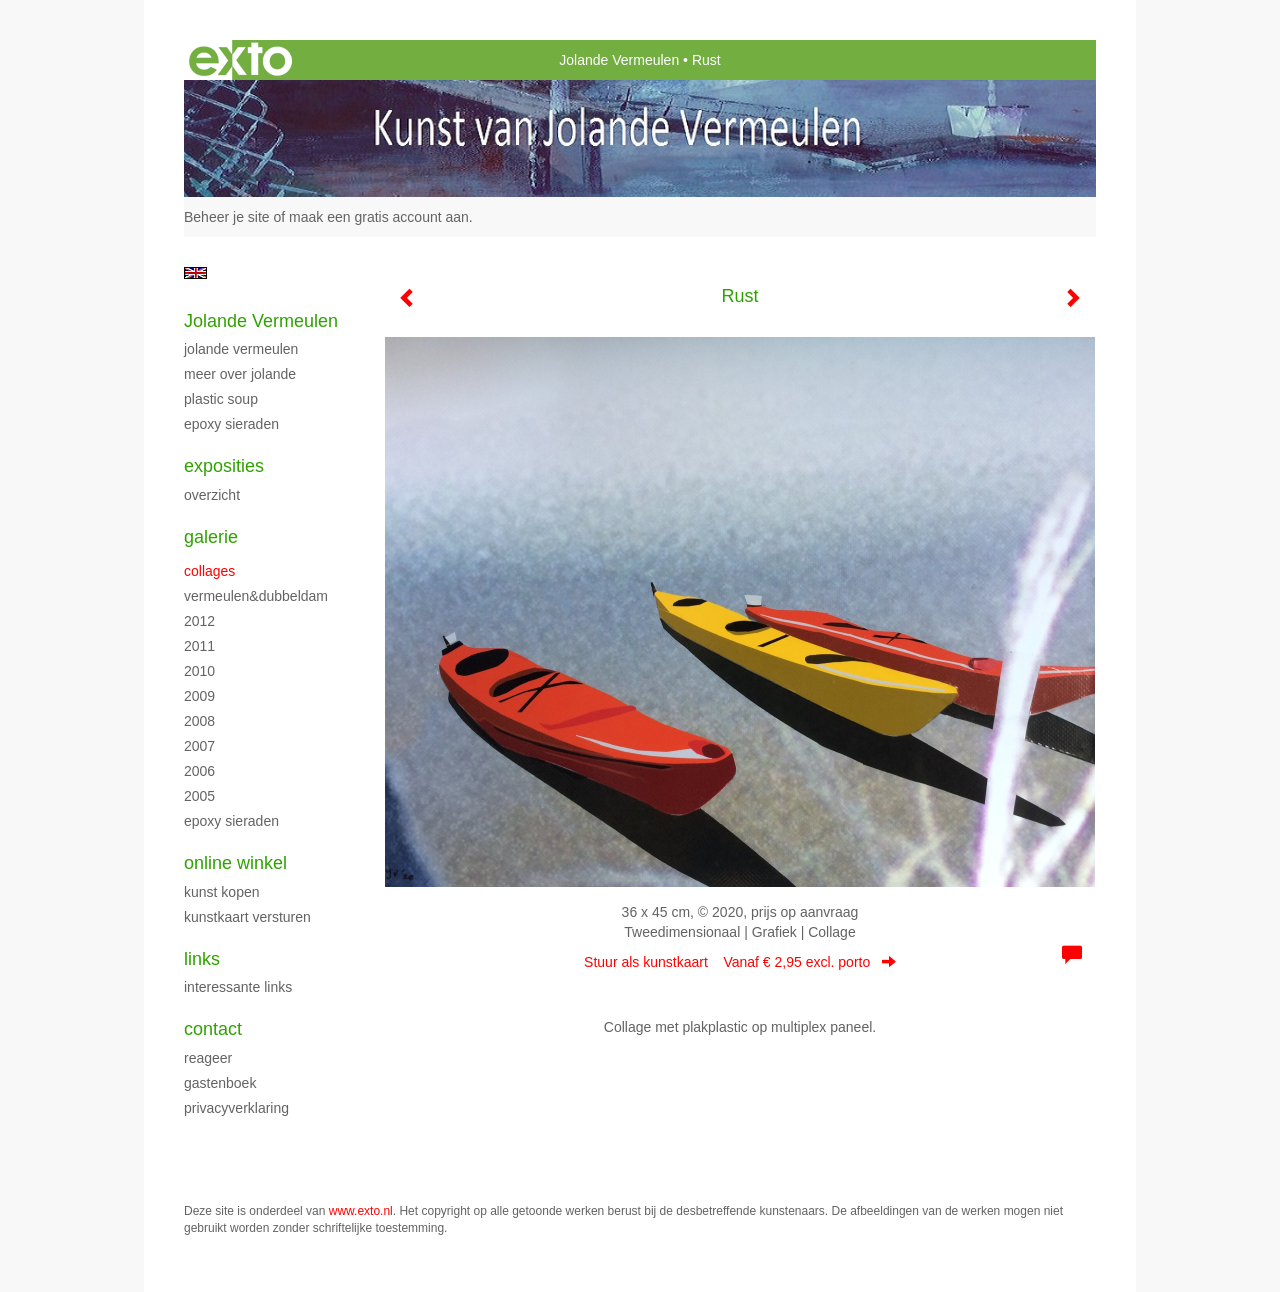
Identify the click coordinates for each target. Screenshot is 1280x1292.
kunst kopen (222, 892)
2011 (199, 646)
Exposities (224, 466)
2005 (199, 796)
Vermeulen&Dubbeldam (256, 596)
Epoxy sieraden (231, 424)
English (195, 273)
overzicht (212, 495)
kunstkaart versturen (247, 917)
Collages (209, 571)
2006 (199, 771)
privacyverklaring (236, 1108)
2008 (199, 721)
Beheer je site (227, 217)
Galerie (211, 537)
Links (202, 959)
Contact (213, 1029)
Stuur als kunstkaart (740, 962)
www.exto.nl (361, 1211)
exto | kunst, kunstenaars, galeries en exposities (240, 60)
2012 (199, 621)
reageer (208, 1058)
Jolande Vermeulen (619, 60)
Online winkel (235, 863)
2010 (199, 671)
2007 (199, 746)
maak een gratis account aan (379, 217)
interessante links (238, 987)
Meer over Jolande (240, 374)
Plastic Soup (221, 399)
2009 (199, 696)
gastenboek (220, 1083)
